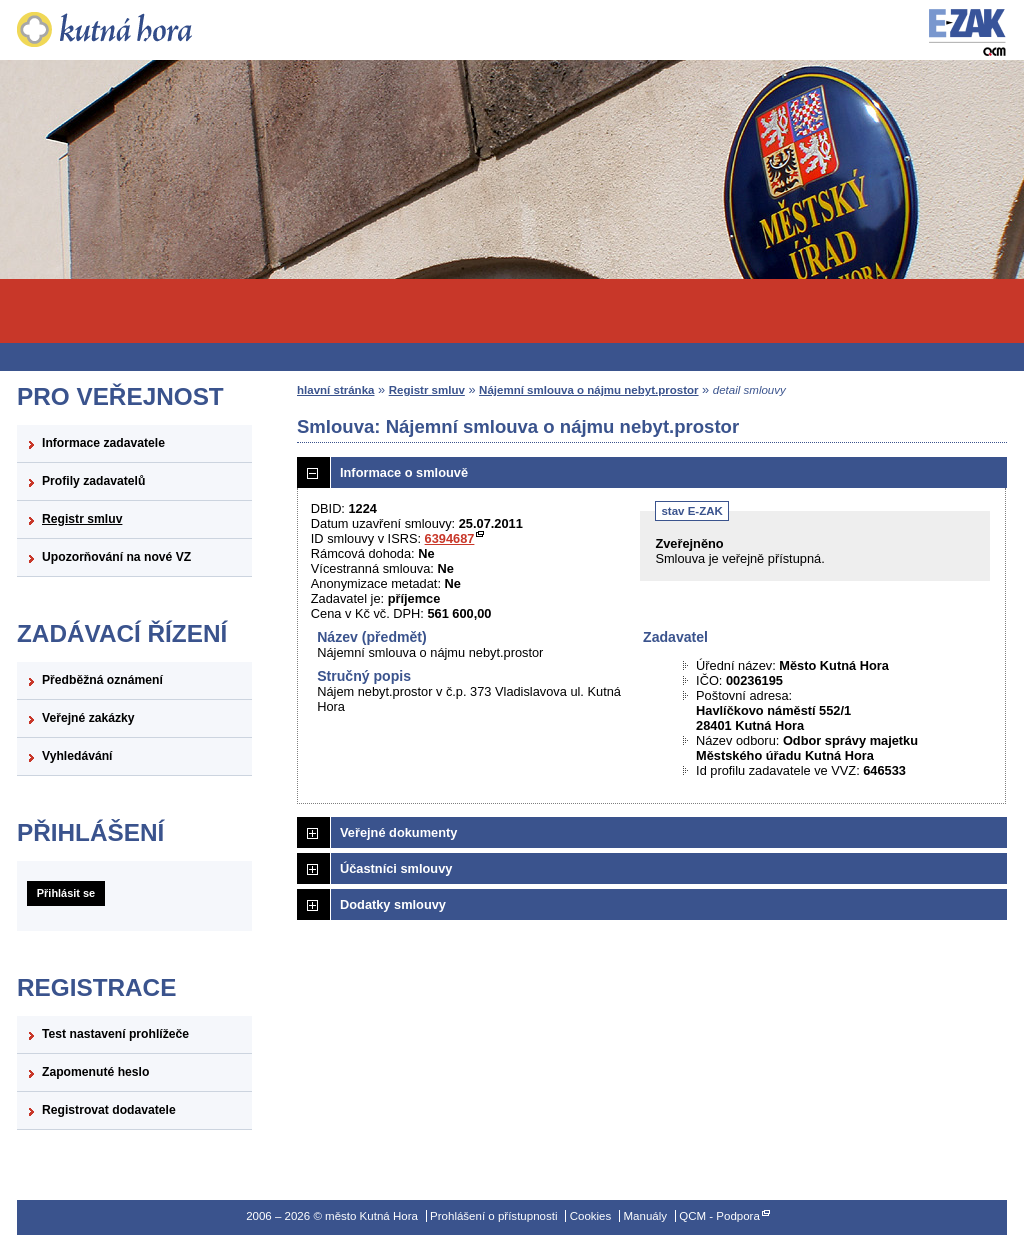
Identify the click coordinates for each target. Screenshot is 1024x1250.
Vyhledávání (77, 756)
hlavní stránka (335, 390)
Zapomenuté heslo (95, 1072)
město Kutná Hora (134, 30)
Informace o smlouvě (404, 472)
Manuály (645, 1216)
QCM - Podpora (719, 1216)
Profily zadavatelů (93, 481)
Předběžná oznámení (102, 680)
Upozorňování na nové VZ (116, 557)
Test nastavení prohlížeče (115, 1034)
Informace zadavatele (103, 443)
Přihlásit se (66, 893)
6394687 (450, 538)
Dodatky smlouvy (393, 904)
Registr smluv (82, 519)
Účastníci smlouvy (396, 868)
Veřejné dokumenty (398, 832)
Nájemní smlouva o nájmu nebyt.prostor (588, 390)
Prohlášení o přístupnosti (493, 1216)
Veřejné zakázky (88, 718)
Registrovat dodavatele (109, 1110)
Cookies (591, 1216)
